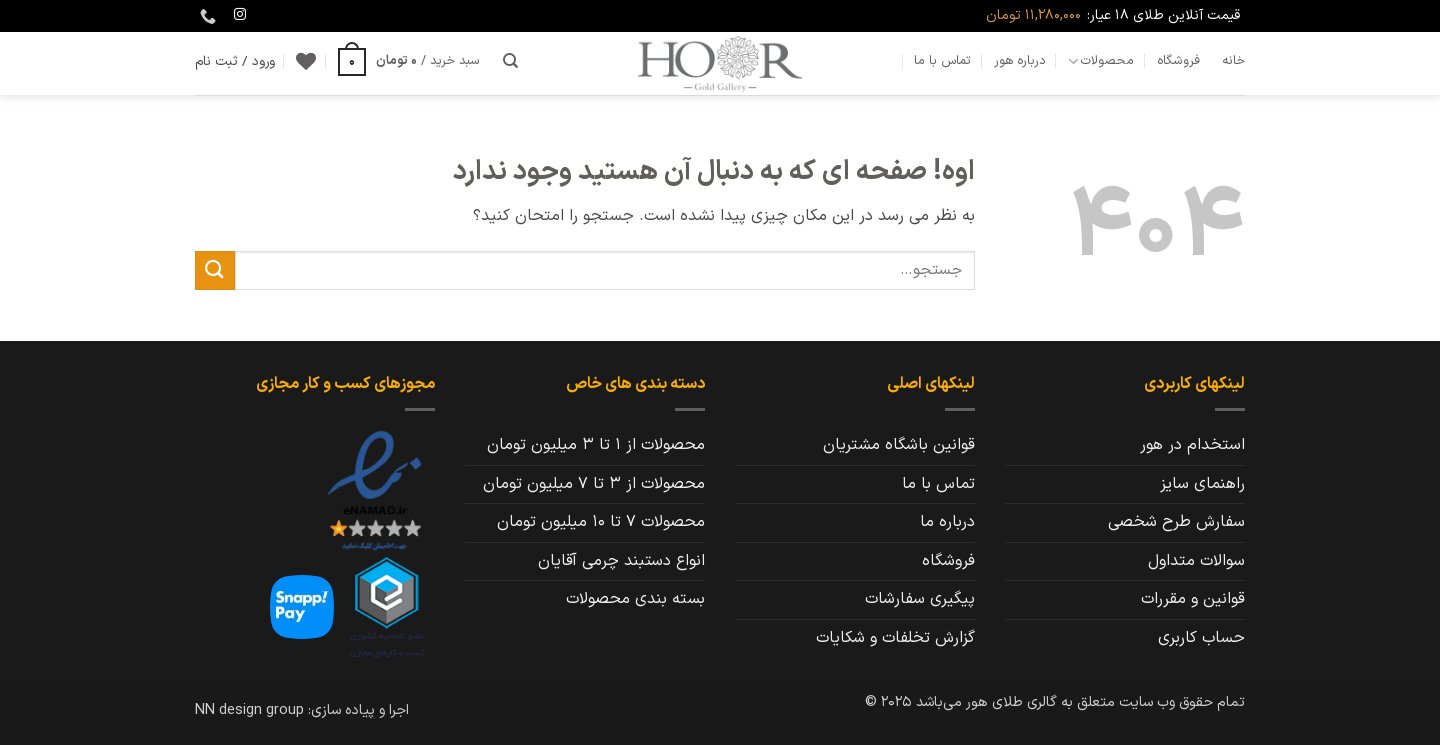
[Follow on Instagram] (240, 15)
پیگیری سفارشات (920, 599)
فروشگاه (1178, 60)
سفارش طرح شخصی (1176, 522)
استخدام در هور (1192, 445)
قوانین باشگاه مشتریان (899, 445)
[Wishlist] (306, 61)
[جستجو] (510, 61)
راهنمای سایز (1202, 484)
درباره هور (1020, 60)
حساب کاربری (1201, 638)
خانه (1233, 60)
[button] (409, 61)
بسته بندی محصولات (635, 599)
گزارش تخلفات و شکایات (895, 638)
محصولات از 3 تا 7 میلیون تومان (594, 484)
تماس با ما (942, 60)
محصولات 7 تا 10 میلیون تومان (601, 522)
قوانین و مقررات (1193, 599)
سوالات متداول (1196, 561)
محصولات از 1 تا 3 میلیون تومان (596, 445)
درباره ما (947, 522)
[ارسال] (215, 270)
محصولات (1101, 61)
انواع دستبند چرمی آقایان (621, 561)
